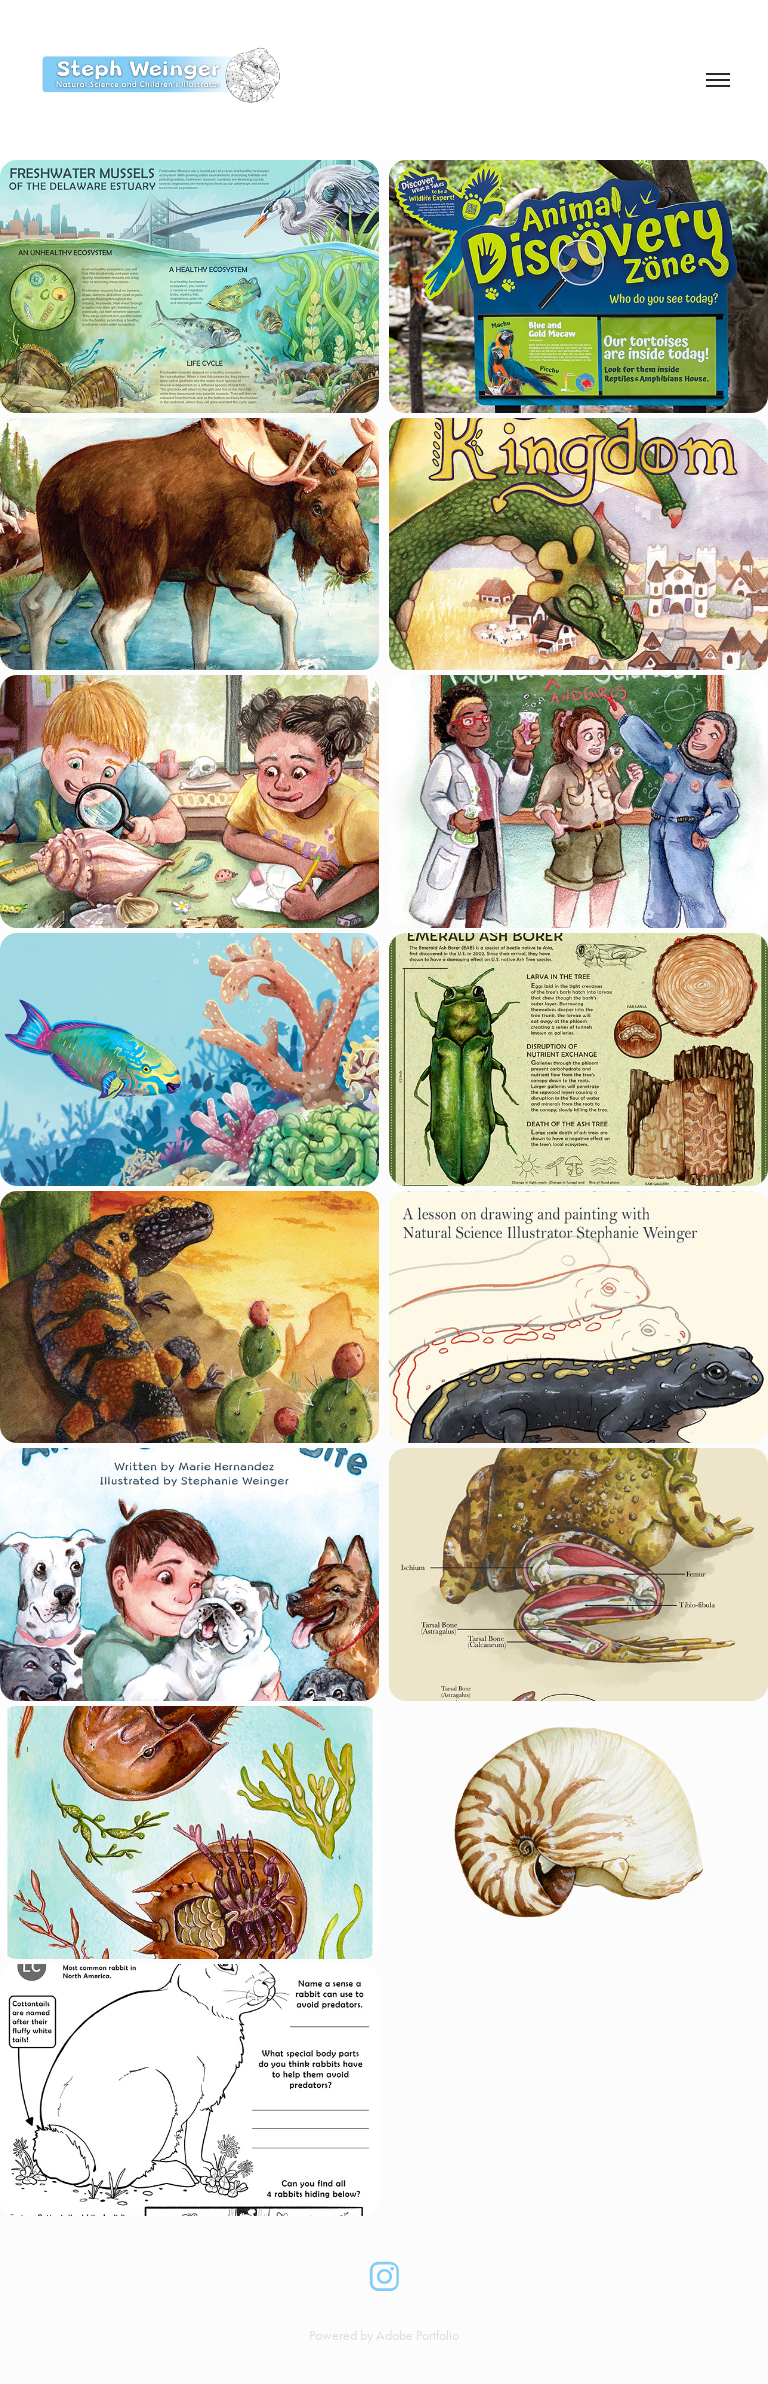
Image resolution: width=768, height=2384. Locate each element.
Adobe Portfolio (417, 2335)
